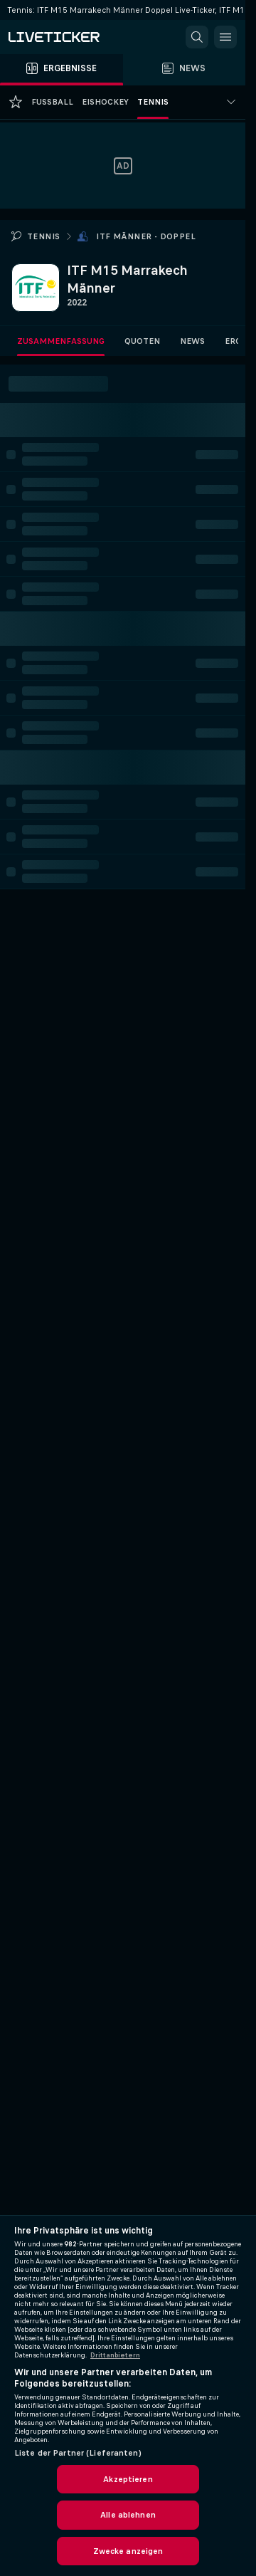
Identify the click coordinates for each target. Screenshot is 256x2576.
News (192, 341)
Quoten (142, 341)
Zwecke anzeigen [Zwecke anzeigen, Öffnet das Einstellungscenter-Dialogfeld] (128, 2551)
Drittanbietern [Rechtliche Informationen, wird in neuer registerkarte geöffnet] (115, 2355)
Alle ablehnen (128, 2515)
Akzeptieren (127, 2479)
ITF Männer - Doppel (146, 236)
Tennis (43, 236)
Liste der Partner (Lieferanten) (78, 2453)
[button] (197, 37)
